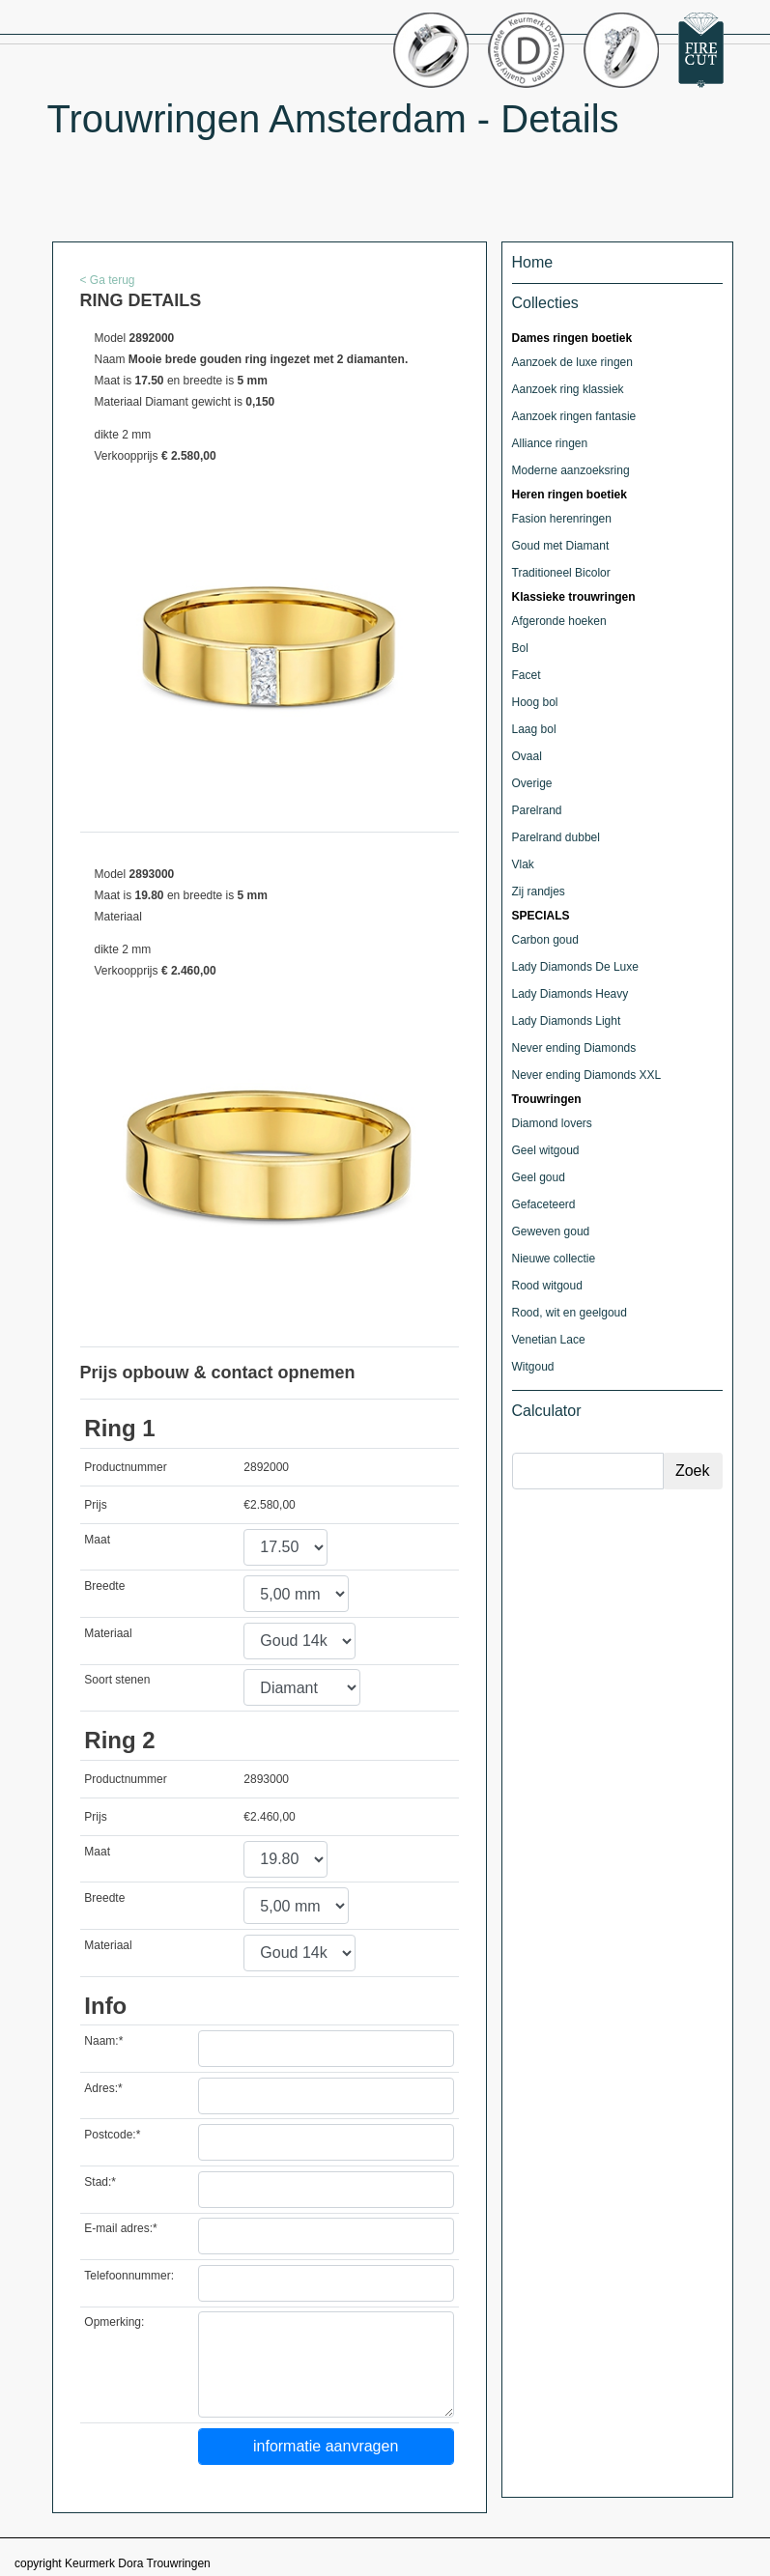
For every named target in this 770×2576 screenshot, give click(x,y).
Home (533, 262)
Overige (532, 783)
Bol (520, 648)
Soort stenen (117, 1679)
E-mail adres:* (120, 2228)
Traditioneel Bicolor (561, 573)
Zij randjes (538, 891)
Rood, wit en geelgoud (569, 1312)
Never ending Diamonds (574, 1048)
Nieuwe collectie (554, 1258)
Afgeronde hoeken (559, 621)
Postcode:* (112, 2134)
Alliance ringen (550, 443)
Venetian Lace (548, 1339)
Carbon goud (545, 940)
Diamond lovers (552, 1123)
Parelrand (537, 810)
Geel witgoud (546, 1150)
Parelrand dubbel (556, 837)
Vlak (523, 864)
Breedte (104, 1586)
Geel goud (538, 1177)
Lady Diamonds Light (566, 1021)
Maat (97, 1539)
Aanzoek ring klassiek (568, 389)
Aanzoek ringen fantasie (574, 416)
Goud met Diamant (561, 545)
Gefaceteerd (544, 1204)
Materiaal (107, 1633)
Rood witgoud (547, 1285)
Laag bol (534, 729)
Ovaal (527, 756)
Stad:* (100, 2182)
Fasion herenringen (562, 518)
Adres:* (103, 2088)
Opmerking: (114, 2322)
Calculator (547, 1410)
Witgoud (533, 1366)
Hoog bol (535, 702)
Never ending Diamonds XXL (587, 1075)
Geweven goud (551, 1231)
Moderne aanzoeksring (571, 470)
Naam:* (103, 2041)
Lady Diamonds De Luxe (575, 967)
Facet (526, 675)
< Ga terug (107, 280)
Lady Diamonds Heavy (570, 994)
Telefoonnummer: (129, 2275)
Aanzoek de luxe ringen (572, 362)
